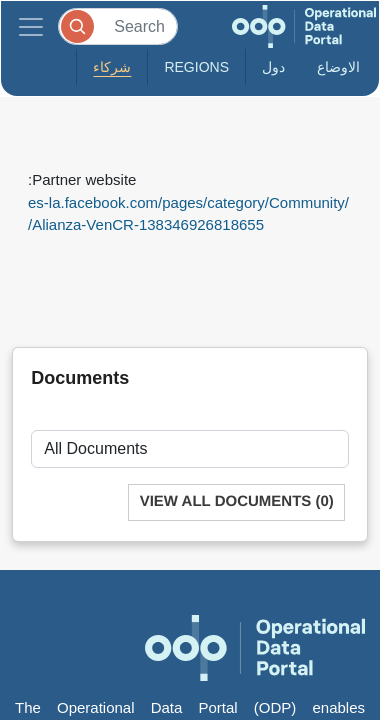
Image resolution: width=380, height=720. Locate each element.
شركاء (112, 67)
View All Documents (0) (237, 501)
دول (273, 67)
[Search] (118, 26)
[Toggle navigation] (31, 26)
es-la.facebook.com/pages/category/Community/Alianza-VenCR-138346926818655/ (188, 214)
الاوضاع (338, 67)
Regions (196, 67)
